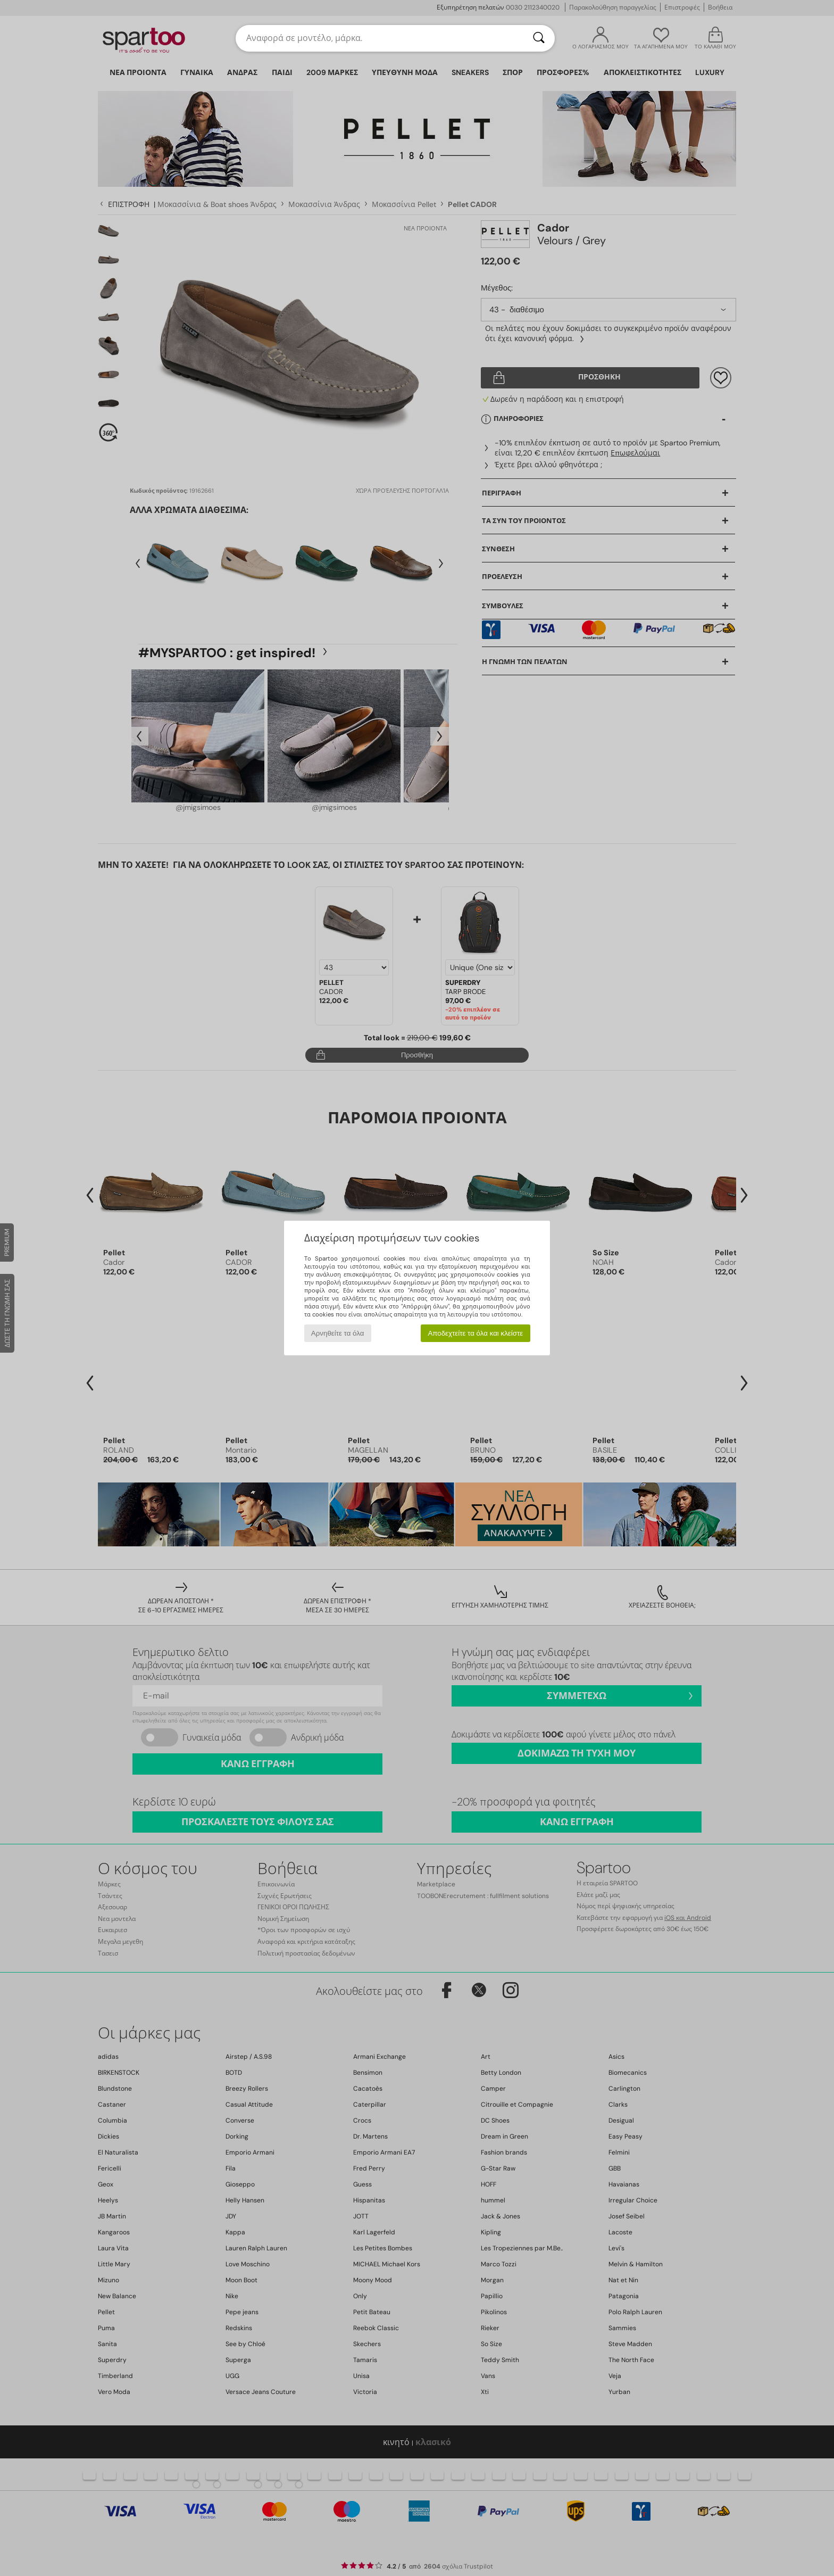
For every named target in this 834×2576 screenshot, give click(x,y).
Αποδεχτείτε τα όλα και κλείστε (475, 1333)
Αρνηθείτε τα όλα (337, 1333)
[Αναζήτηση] (538, 38)
